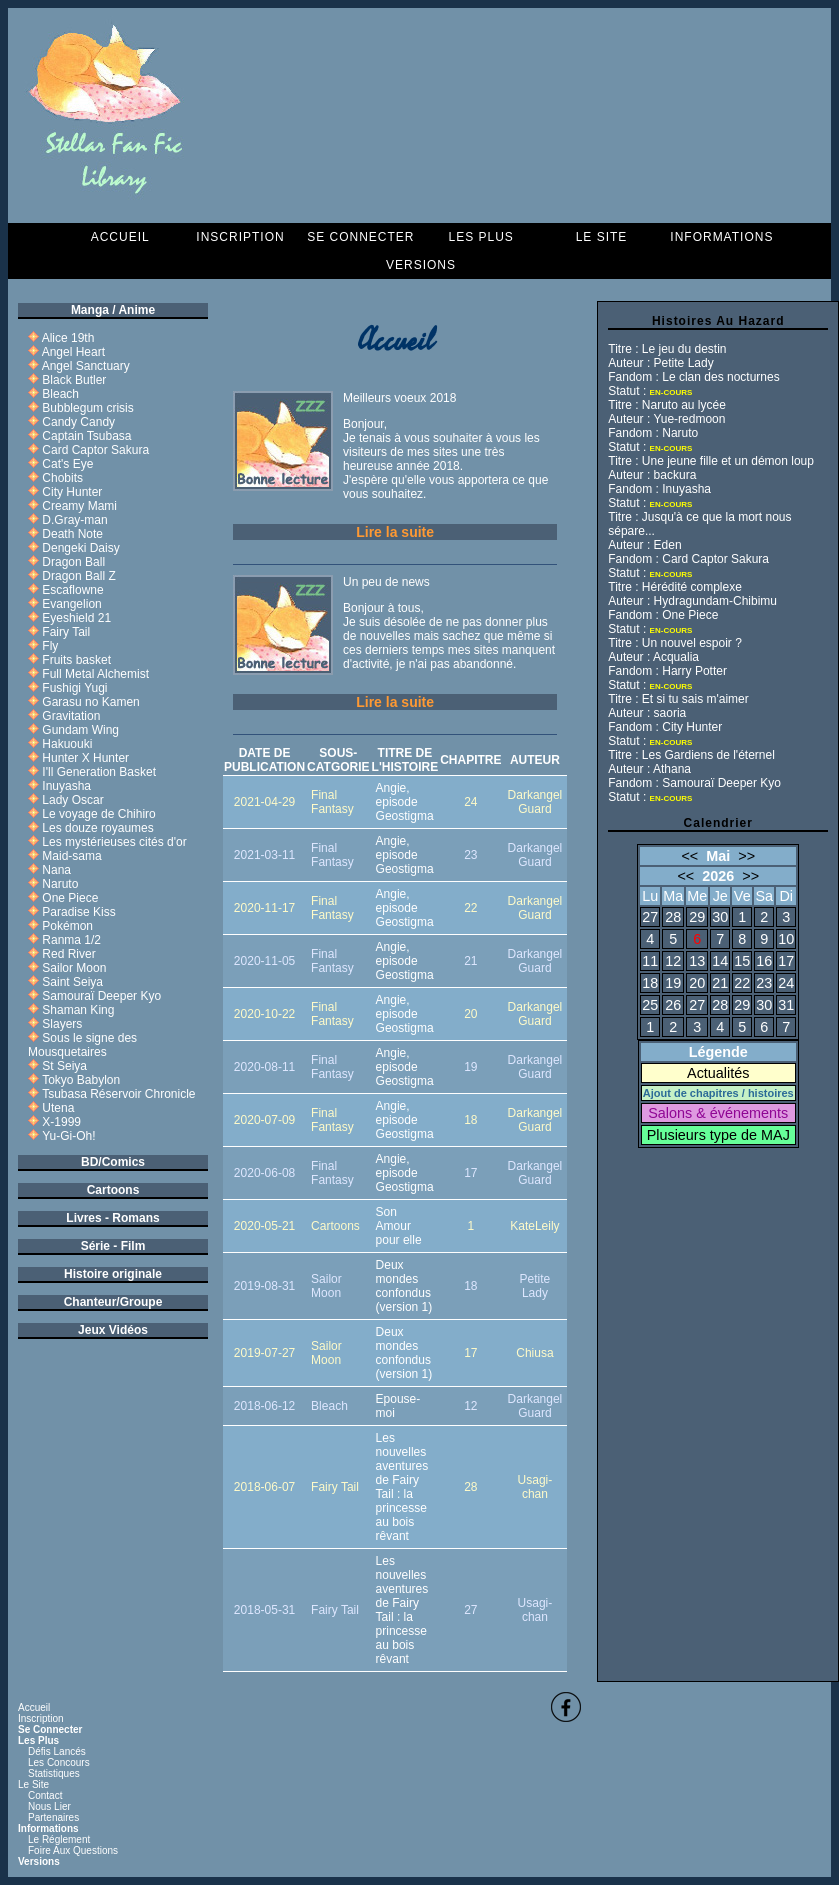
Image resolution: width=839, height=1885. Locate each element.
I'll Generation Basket (99, 772)
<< (689, 856)
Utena (58, 1108)
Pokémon (67, 926)
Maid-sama (71, 856)
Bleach (60, 394)
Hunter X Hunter (85, 758)
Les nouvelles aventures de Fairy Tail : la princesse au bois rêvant (402, 1487)
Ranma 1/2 (71, 940)
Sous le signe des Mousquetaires (82, 1045)
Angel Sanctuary (86, 366)
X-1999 (61, 1122)
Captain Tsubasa (86, 436)
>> (746, 856)
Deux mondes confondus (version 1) (404, 1286)
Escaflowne (72, 590)
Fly (50, 646)
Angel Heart (73, 352)
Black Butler (74, 380)
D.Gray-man (74, 520)
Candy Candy (78, 422)
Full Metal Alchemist (95, 674)
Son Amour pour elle (399, 1226)
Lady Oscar (72, 800)
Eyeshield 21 (76, 618)
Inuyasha (66, 786)
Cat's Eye (67, 464)
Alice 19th (68, 338)
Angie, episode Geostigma (405, 802)
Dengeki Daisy (80, 548)
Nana (56, 870)
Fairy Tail (66, 632)
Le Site (602, 237)
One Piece (70, 898)
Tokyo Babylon (81, 1080)
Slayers (62, 1024)
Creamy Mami (79, 506)
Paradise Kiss (78, 912)
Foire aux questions (73, 1850)
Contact (45, 1795)
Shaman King (78, 1010)
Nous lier (49, 1806)
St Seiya (64, 1066)
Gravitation (71, 716)
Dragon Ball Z (78, 576)
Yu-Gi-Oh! (68, 1136)
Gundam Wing (80, 730)
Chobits (62, 478)
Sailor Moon (74, 968)
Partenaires (53, 1817)
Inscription (240, 237)
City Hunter (72, 492)
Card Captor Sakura (95, 450)
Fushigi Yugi (74, 688)
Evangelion (71, 604)
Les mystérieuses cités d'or (114, 842)
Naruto (60, 884)
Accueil (120, 237)
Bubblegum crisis (87, 408)
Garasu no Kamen (90, 702)
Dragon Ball (73, 562)
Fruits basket (76, 660)
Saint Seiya (72, 982)
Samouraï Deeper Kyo (101, 996)
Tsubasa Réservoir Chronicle (118, 1094)
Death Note (72, 534)
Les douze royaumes (97, 828)
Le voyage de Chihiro (98, 814)
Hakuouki (67, 744)
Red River (68, 954)
